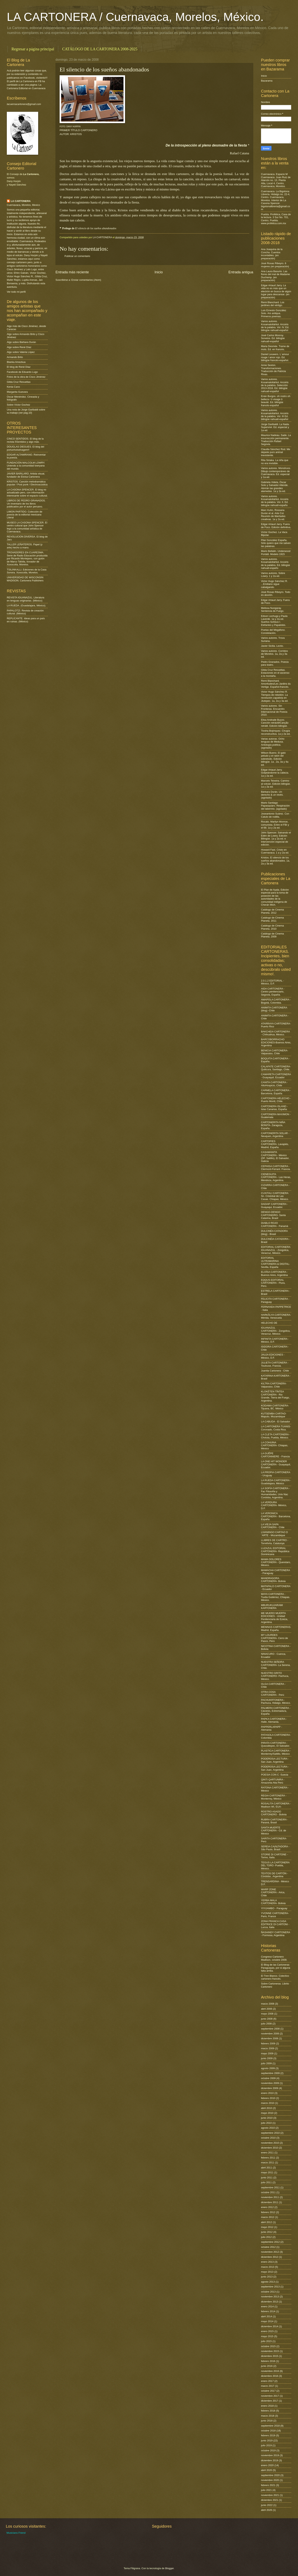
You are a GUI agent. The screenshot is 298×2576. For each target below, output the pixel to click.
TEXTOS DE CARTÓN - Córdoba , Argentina (274, 1875)
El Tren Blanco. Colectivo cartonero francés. (275, 1977)
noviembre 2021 (270, 2495)
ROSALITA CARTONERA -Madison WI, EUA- (276, 1805)
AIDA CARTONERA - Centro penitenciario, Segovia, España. (272, 991)
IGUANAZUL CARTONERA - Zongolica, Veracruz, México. (275, 1330)
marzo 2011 (267, 2162)
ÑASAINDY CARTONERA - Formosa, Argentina (275, 1934)
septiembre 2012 (270, 2241)
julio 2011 (266, 2182)
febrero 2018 (268, 2410)
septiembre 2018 (270, 2425)
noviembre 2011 (270, 2197)
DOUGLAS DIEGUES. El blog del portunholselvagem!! (25, 448)
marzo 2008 (267, 2003)
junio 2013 (266, 2276)
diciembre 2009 (269, 2088)
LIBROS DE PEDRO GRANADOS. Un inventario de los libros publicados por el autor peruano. (26, 503)
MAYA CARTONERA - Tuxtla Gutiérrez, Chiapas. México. (275, 1597)
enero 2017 (267, 2381)
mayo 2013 (267, 2271)
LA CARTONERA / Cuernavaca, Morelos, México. (135, 16)
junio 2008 (266, 2018)
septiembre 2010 (270, 2132)
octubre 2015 (268, 2346)
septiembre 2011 (270, 2187)
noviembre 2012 (270, 2251)
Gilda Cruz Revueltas (19, 381)
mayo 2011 (267, 2172)
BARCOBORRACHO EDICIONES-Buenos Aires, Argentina (276, 1042)
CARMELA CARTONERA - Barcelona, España (276, 1092)
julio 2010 (266, 2122)
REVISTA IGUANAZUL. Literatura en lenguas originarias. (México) (25, 599)
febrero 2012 (268, 2212)
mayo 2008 (267, 2013)
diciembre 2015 (269, 2356)
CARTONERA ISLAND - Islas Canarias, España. (274, 1108)
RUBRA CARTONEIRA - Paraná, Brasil (274, 1821)
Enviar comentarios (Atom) (86, 279)
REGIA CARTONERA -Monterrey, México (273, 1797)
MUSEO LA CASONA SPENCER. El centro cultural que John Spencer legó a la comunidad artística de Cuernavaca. (27, 527)
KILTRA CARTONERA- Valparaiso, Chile (274, 1385)
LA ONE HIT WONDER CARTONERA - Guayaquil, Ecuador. (276, 1464)
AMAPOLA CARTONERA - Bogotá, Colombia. (276, 1001)
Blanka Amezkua (16, 362)
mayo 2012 (267, 2227)
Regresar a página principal (32, 49)
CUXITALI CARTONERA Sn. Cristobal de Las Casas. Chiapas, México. (275, 1196)
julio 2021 (266, 2490)
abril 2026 (266, 2509)
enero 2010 (267, 2093)
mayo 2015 (267, 2336)
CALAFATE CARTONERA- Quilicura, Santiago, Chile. (276, 1068)
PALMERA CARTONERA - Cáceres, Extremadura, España (275, 1710)
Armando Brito (15, 357)
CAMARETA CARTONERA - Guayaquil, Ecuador (276, 1076)
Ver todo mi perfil (16, 291)
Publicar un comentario (77, 256)
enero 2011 (267, 2152)
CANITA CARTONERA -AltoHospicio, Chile (274, 1084)
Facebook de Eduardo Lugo (22, 371)
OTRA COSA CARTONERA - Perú (272, 1693)
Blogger (169, 2568)
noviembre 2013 (270, 2296)
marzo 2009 (267, 2048)
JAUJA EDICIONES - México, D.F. (273, 1356)
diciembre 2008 (269, 2038)
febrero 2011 (268, 2157)
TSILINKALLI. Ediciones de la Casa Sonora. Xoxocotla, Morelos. (26, 571)
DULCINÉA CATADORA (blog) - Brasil (274, 1232)
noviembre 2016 (270, 2371)
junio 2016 (266, 2366)
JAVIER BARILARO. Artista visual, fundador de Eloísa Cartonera (26, 475)
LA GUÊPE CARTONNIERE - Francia (275, 1455)
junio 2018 (266, 2420)
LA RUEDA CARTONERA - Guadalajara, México (276, 1482)
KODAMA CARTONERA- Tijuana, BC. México (275, 1407)
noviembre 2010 (270, 2142)
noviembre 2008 (270, 2033)
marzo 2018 (267, 2415)
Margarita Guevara (17, 391)
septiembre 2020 (270, 2475)
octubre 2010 (268, 2137)
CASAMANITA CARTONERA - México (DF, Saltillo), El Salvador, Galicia (275, 1157)
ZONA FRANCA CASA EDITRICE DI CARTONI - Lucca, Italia (275, 1924)
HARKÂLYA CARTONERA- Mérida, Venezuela (276, 1316)
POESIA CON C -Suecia (274, 1774)
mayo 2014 (267, 2321)
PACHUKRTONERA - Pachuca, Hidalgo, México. (276, 1701)
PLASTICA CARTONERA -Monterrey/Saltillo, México (276, 1752)
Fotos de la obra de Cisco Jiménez (26, 376)
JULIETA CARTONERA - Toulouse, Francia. (274, 1364)
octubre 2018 (268, 2430)
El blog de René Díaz (19, 366)
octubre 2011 (268, 2192)
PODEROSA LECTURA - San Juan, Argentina (275, 1760)
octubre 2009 (268, 2078)
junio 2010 (266, 2117)
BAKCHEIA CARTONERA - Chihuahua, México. (275, 1033)
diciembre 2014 (269, 2326)
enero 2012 (267, 2207)
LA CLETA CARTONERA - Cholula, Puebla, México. (275, 1436)
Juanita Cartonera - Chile (275, 1370)
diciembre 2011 (269, 2202)
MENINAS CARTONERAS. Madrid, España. (276, 1628)
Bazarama (266, 80)
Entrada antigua (240, 272)
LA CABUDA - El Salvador (275, 1421)
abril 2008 (266, 2008)
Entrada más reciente (72, 272)
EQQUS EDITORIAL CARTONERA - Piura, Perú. (273, 1282)
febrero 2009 (268, 2043)
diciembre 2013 (269, 2301)
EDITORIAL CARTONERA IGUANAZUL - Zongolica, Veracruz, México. (275, 1249)
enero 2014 (267, 2306)
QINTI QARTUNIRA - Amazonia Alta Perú (273, 1781)
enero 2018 (267, 2405)
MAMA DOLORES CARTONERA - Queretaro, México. (276, 1562)
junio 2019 (266, 2440)
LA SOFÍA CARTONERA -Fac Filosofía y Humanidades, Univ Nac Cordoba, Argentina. (275, 1493)
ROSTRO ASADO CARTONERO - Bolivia (274, 1813)
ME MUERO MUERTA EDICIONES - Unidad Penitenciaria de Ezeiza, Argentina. (274, 1618)
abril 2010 (266, 2108)
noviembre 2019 (270, 2455)
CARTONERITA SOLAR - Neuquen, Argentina (275, 1135)
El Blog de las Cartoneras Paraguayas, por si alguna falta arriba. (275, 1967)
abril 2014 (266, 2316)
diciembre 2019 (269, 2460)
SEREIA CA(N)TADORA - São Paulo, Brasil (275, 1848)
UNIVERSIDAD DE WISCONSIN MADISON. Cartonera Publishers (25, 579)
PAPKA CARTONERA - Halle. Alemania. (274, 1720)
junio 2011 (266, 2177)
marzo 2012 (267, 2217)
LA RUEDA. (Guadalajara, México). (26, 605)
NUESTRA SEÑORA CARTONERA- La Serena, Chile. (275, 1664)
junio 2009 (266, 2058)
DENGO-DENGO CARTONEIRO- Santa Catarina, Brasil (273, 1215)
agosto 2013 (268, 2281)
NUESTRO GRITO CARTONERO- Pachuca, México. (275, 1676)
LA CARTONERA (21, 201)
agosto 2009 (268, 2068)
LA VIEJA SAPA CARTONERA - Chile (272, 1526)
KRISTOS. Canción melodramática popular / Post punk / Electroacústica (27, 483)
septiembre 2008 (270, 2028)
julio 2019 (266, 2445)
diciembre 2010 (269, 2147)
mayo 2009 (267, 2053)
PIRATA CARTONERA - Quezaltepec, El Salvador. (275, 1744)
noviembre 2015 (270, 2351)
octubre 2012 (268, 2247)
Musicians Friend (16, 2532)
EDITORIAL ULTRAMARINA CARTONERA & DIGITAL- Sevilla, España (275, 1262)
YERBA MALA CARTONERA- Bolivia (273, 1902)
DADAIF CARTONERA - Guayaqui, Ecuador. (274, 1205)
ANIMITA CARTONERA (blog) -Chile (274, 1009)
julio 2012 (266, 2237)
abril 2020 (266, 2470)
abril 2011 (266, 2167)
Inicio (158, 272)
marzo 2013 (267, 2266)
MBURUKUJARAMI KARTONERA (272, 1607)
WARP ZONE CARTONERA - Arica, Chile (273, 1892)
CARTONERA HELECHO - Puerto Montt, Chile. (276, 1100)
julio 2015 (266, 2341)
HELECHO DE (269, 1322)
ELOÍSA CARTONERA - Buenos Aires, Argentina (274, 1273)
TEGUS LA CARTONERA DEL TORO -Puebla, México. (275, 1865)
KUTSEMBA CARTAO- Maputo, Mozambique (273, 1415)
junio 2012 (266, 2231)
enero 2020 (267, 2465)
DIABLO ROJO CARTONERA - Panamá (274, 1224)
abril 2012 (266, 2222)
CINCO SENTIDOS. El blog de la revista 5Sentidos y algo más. (25, 440)
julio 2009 (266, 2063)
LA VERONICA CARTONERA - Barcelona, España (276, 1516)
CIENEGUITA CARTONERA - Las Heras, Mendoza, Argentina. (276, 1177)
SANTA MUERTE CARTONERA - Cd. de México (273, 1830)
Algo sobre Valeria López (21, 352)
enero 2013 (267, 2261)
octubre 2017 (268, 2390)
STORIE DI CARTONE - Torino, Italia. (274, 1856)
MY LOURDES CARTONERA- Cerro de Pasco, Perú (274, 1638)
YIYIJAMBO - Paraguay (274, 1908)
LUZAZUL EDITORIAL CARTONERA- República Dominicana (275, 1551)
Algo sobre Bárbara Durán (21, 342)
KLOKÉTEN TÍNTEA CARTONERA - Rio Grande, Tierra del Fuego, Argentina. (275, 1396)
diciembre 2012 (269, 2256)
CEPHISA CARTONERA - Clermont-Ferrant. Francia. (276, 1168)
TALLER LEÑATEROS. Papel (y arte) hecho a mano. (24, 546)
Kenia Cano (13, 386)
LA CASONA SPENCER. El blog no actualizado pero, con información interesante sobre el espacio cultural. (27, 492)
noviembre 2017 (270, 2395)
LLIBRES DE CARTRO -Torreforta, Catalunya (274, 1542)
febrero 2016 (268, 2361)
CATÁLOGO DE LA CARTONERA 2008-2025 (99, 49)
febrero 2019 (268, 2435)
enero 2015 (267, 2331)
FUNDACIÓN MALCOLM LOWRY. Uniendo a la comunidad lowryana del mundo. (26, 465)
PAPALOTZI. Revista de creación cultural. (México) (25, 612)
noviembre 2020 (270, 2480)
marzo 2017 (267, 2385)
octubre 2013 (268, 2291)
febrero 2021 (268, 2485)
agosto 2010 (268, 2127)
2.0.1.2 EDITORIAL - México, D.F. (272, 982)
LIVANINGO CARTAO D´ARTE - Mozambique (274, 1534)
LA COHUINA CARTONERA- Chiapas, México (274, 1445)
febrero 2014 (268, 2311)
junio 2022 (266, 2505)
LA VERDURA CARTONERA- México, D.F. (274, 1505)
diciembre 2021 (269, 2500)
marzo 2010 (267, 2103)
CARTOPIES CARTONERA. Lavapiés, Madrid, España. (275, 1144)
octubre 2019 (268, 2450)
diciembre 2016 (269, 2375)
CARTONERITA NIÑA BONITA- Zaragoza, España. (273, 1125)
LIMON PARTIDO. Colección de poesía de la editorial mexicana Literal (24, 514)
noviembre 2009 (270, 2083)
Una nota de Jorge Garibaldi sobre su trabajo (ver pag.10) (26, 411)
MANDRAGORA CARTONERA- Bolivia (273, 1580)
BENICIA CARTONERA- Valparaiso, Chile (274, 1052)
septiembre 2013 (270, 2286)
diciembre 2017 (269, 2400)
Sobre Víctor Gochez (18, 404)
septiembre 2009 (270, 2073)
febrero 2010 (268, 2098)
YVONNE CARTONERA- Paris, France (275, 1915)
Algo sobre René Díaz (19, 347)
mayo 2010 (267, 2112)
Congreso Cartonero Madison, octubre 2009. (274, 1958)
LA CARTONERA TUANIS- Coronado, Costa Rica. (276, 1428)
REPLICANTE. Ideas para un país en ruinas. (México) (26, 620)
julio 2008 (266, 2023)
